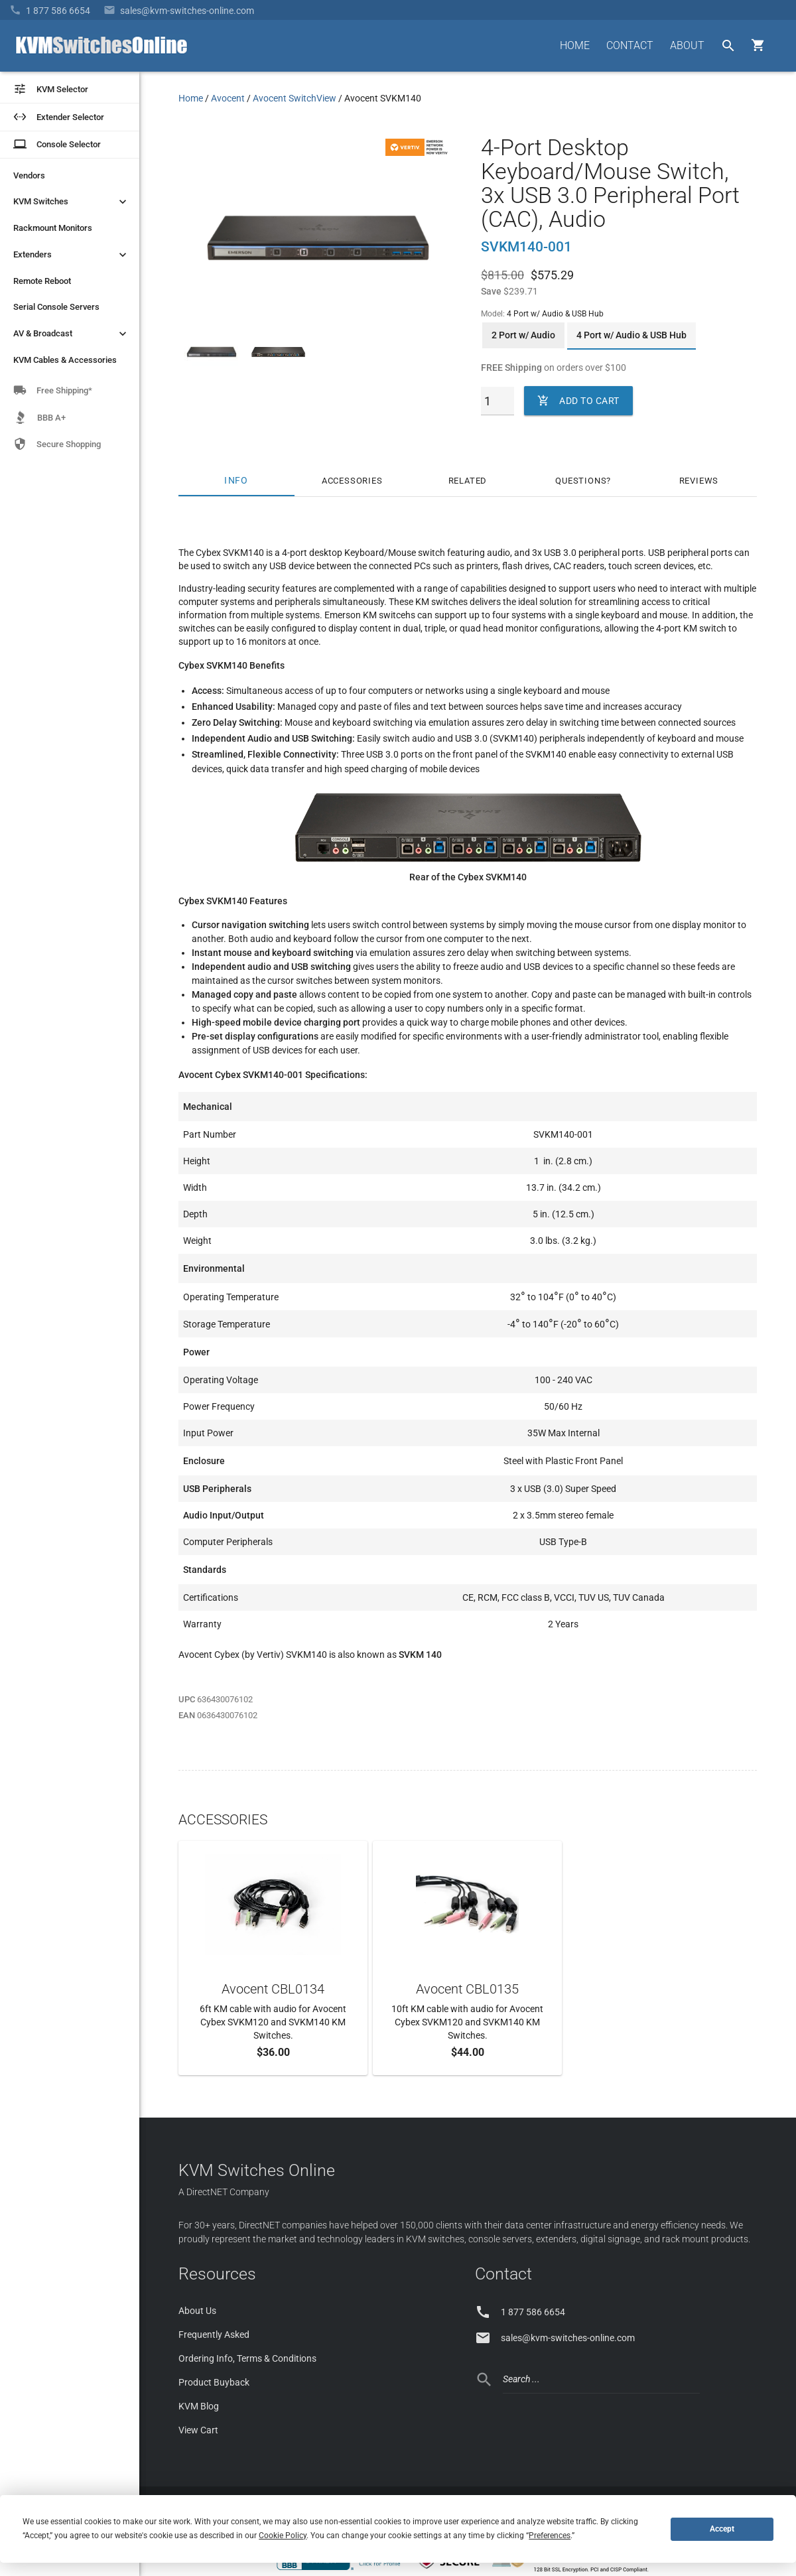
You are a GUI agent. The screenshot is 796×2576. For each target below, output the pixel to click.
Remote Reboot (42, 281)
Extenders (71, 254)
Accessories (352, 481)
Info (236, 480)
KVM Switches (71, 201)
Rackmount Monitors (52, 228)
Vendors (29, 175)
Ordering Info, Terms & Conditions (247, 2358)
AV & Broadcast (71, 333)
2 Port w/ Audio (523, 335)
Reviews (699, 481)
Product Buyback (213, 2382)
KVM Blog (198, 2406)
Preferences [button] (549, 2535)
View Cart (198, 2430)
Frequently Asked (213, 2334)
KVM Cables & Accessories (65, 360)
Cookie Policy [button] (282, 2535)
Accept (722, 2529)
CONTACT (629, 45)
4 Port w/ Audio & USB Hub (631, 335)
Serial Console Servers (56, 307)
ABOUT (687, 45)
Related (468, 481)
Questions (580, 481)
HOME (575, 45)
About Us (197, 2310)
